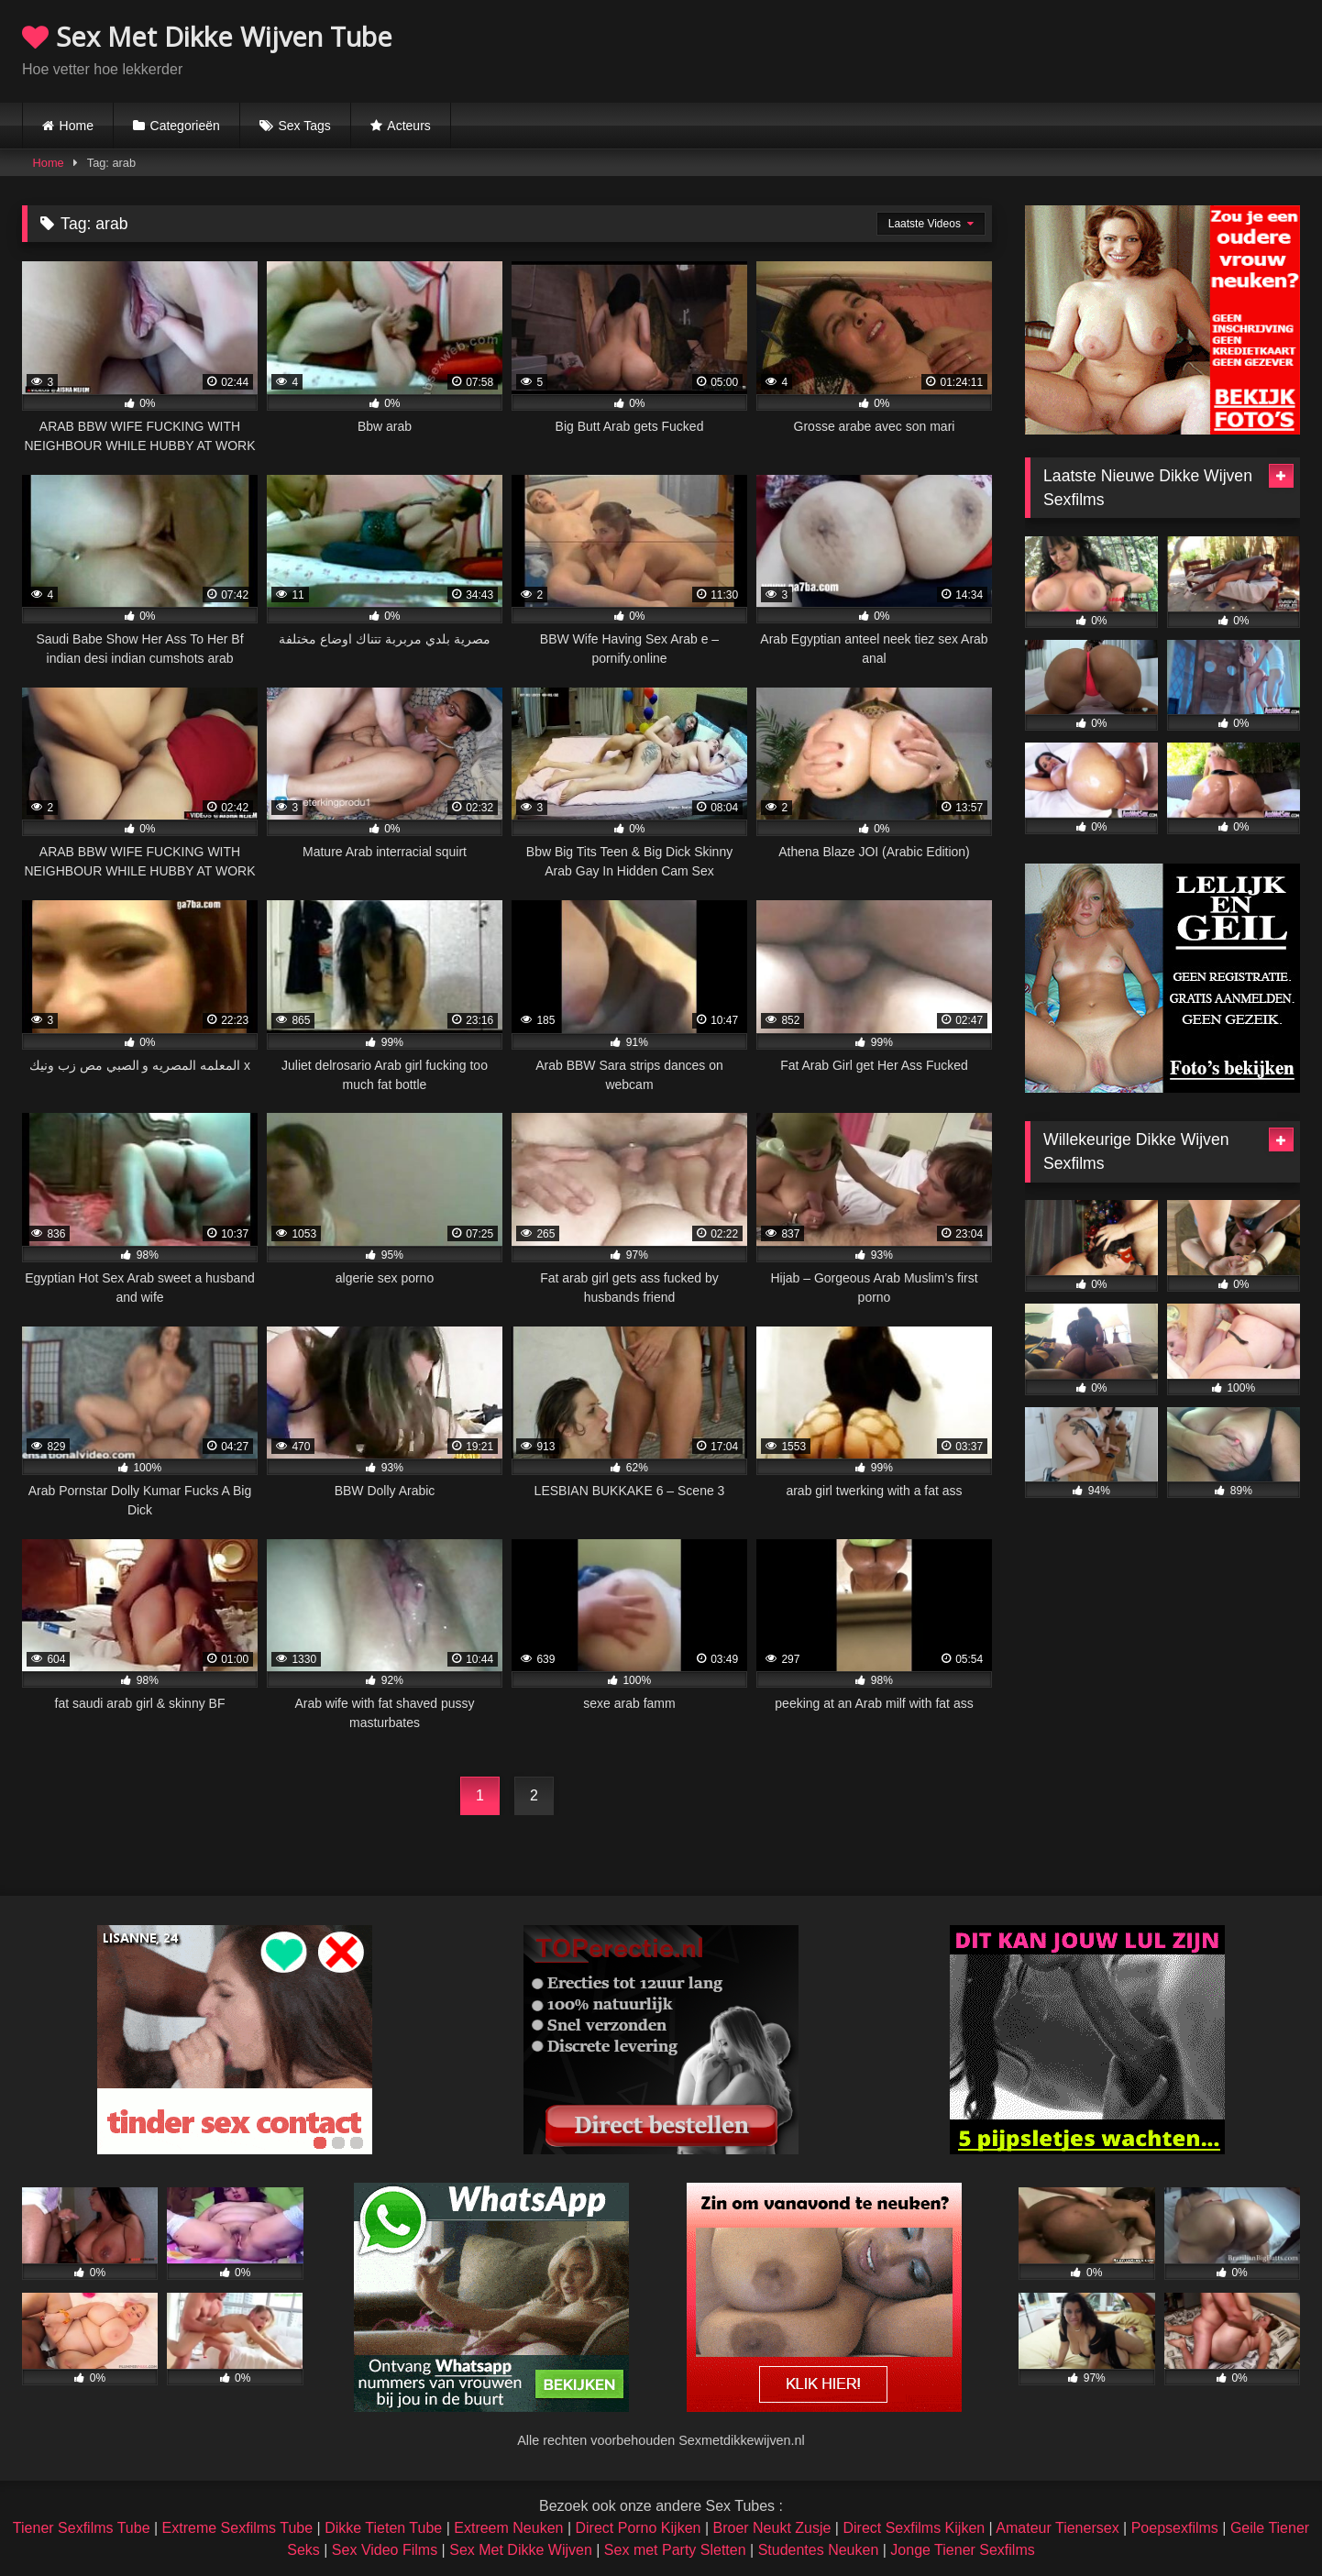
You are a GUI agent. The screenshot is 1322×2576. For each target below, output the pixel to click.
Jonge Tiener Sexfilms (962, 2550)
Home (77, 125)
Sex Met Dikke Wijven (520, 2550)
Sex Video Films (384, 2550)
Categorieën (185, 125)
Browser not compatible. (1085, 48)
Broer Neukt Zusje (771, 2528)
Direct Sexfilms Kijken (914, 2528)
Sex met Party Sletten (675, 2550)
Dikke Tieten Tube (383, 2528)
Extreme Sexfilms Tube (238, 2528)
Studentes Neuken (818, 2550)
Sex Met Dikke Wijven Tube (207, 36)
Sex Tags (304, 125)
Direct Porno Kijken (637, 2528)
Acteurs (408, 125)
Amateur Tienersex (1057, 2528)
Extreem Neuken (508, 2528)
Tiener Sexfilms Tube (81, 2528)
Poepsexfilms (1174, 2528)
